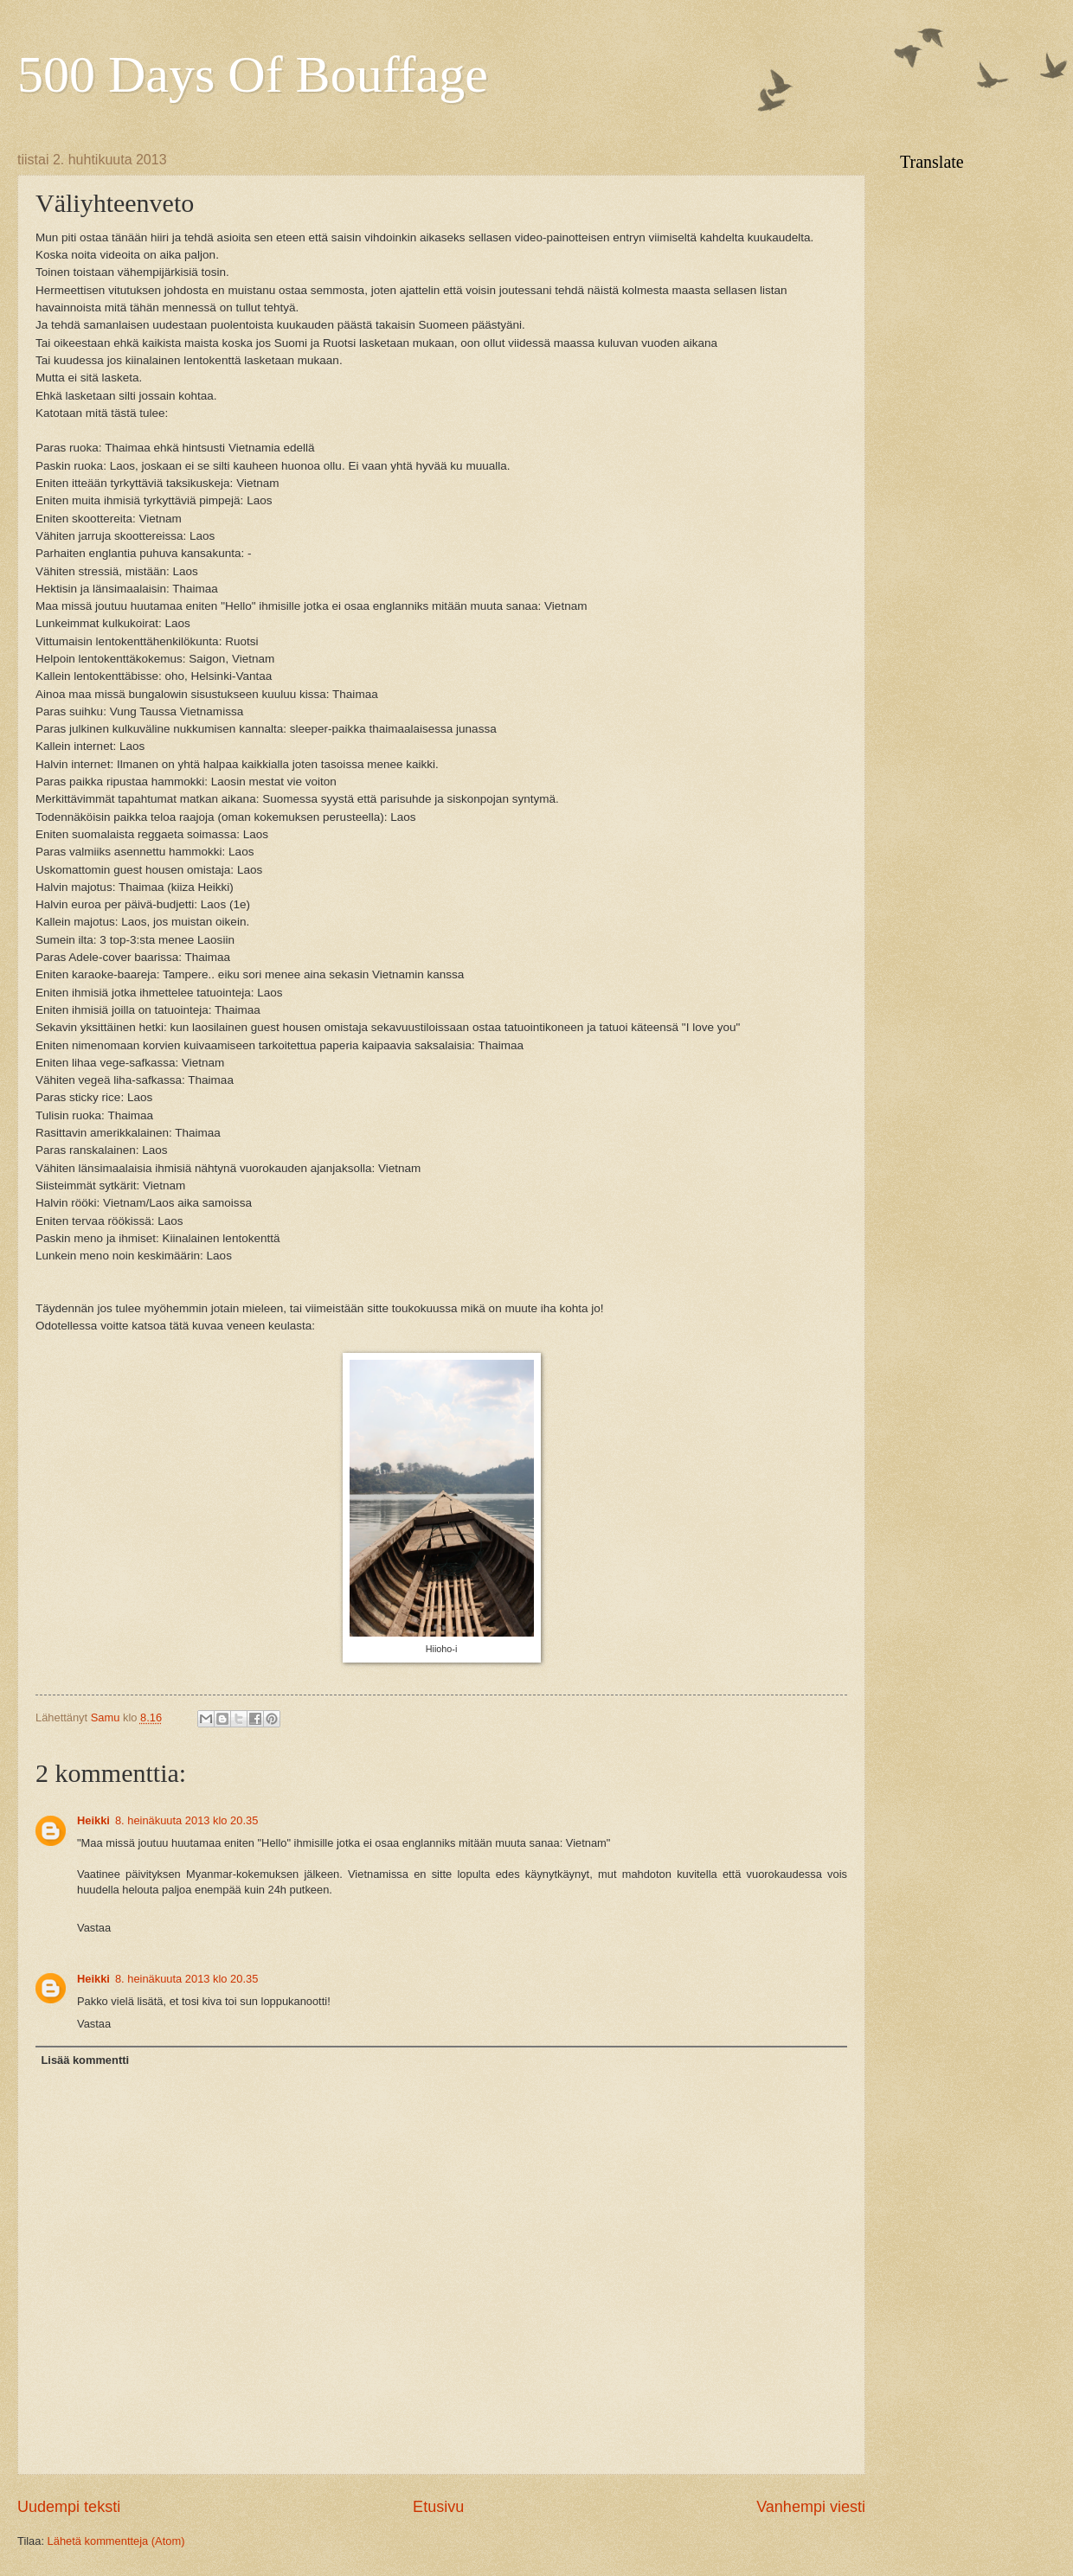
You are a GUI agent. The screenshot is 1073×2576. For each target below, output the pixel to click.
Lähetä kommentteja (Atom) (116, 2540)
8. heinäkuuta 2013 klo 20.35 (186, 1820)
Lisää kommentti (85, 2060)
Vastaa (94, 1927)
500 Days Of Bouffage (252, 74)
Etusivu (438, 2506)
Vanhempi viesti (810, 2506)
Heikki (93, 1820)
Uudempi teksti (68, 2506)
